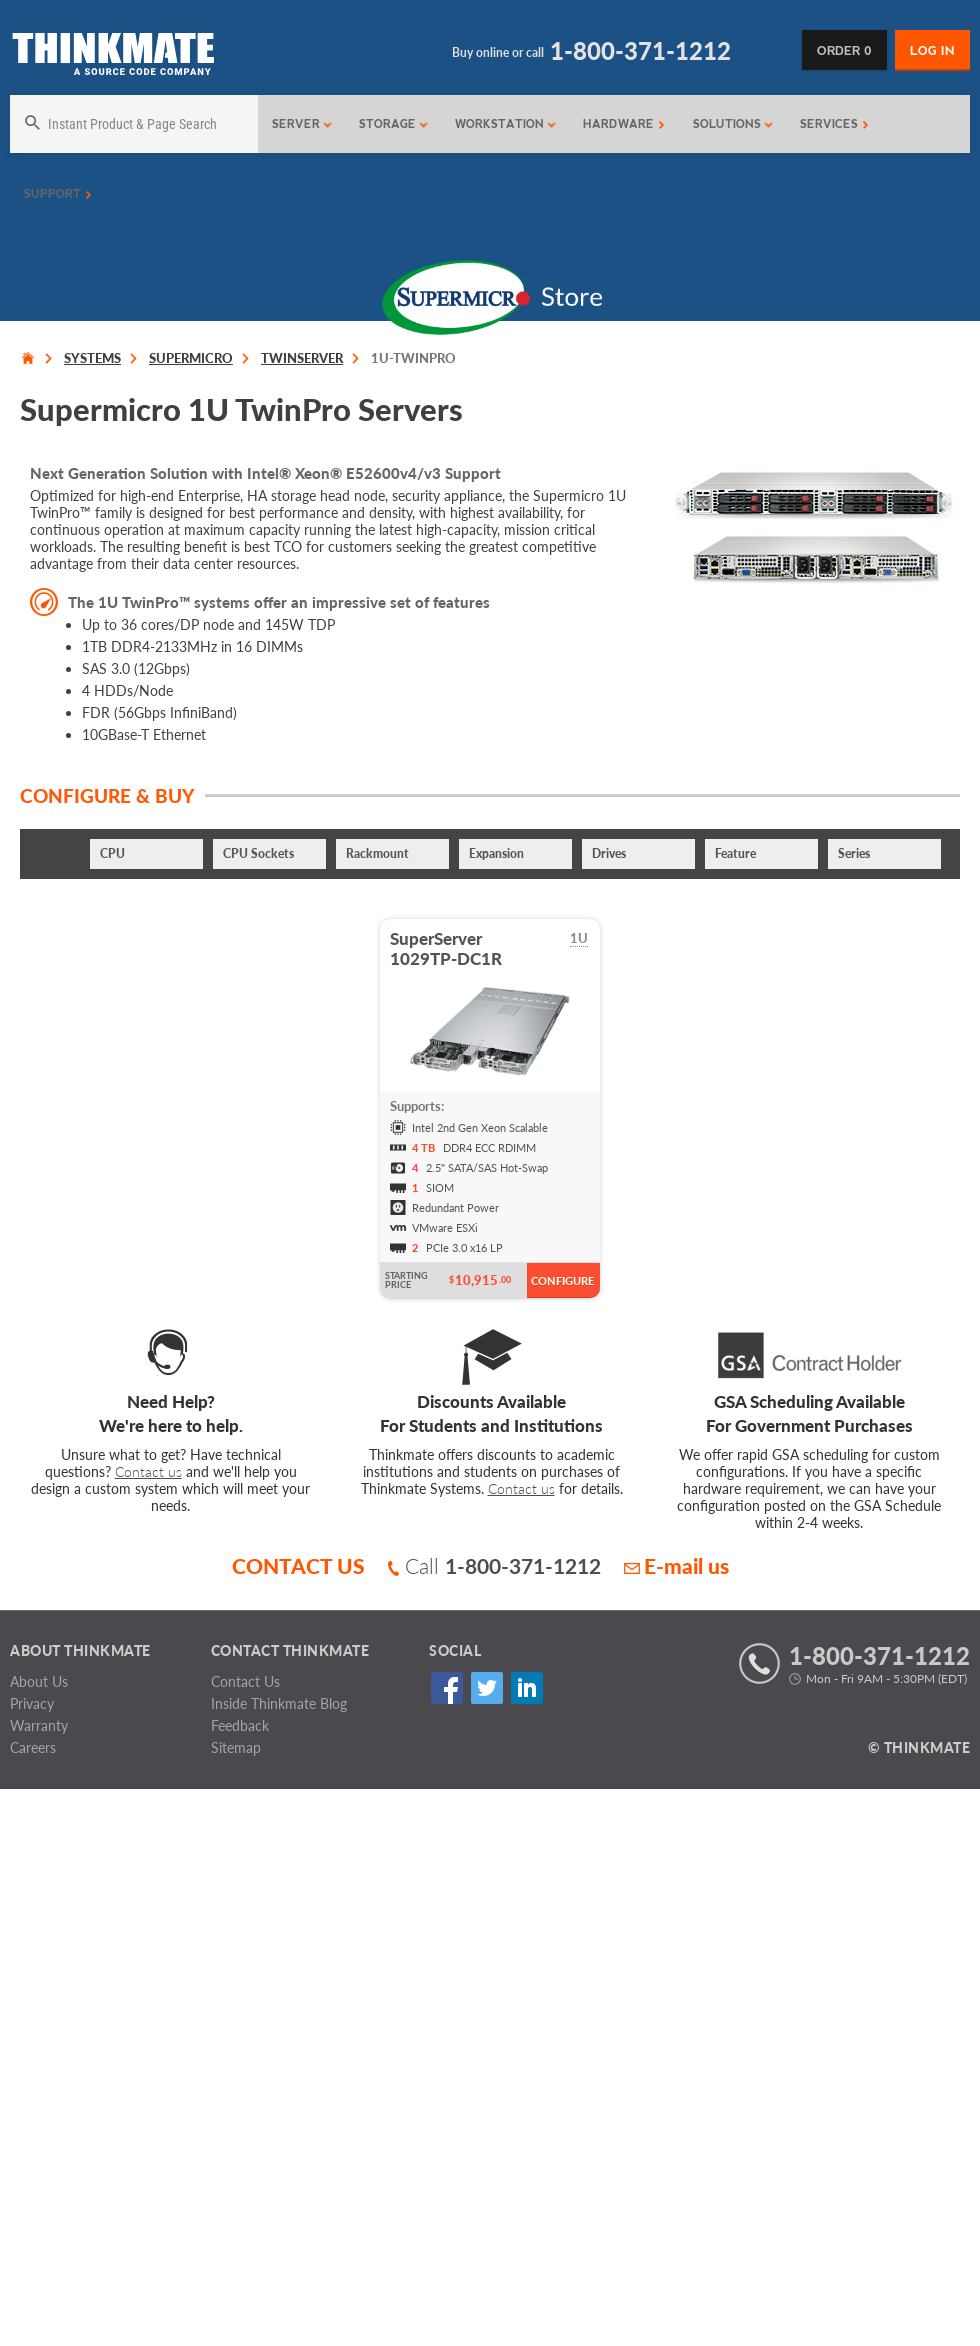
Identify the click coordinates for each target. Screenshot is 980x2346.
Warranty (39, 1725)
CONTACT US (298, 1565)
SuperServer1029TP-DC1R (446, 948)
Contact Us (245, 1681)
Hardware (624, 124)
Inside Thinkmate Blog (279, 1703)
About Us (39, 1681)
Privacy (32, 1703)
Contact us (148, 1471)
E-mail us (676, 1565)
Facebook (446, 1688)
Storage (394, 124)
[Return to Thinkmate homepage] (112, 57)
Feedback (240, 1725)
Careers (33, 1747)
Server (302, 124)
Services (834, 124)
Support (58, 194)
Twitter (486, 1688)
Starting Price (406, 1280)
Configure (562, 1280)
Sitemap (236, 1747)
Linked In (526, 1688)
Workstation (506, 124)
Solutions (733, 124)
